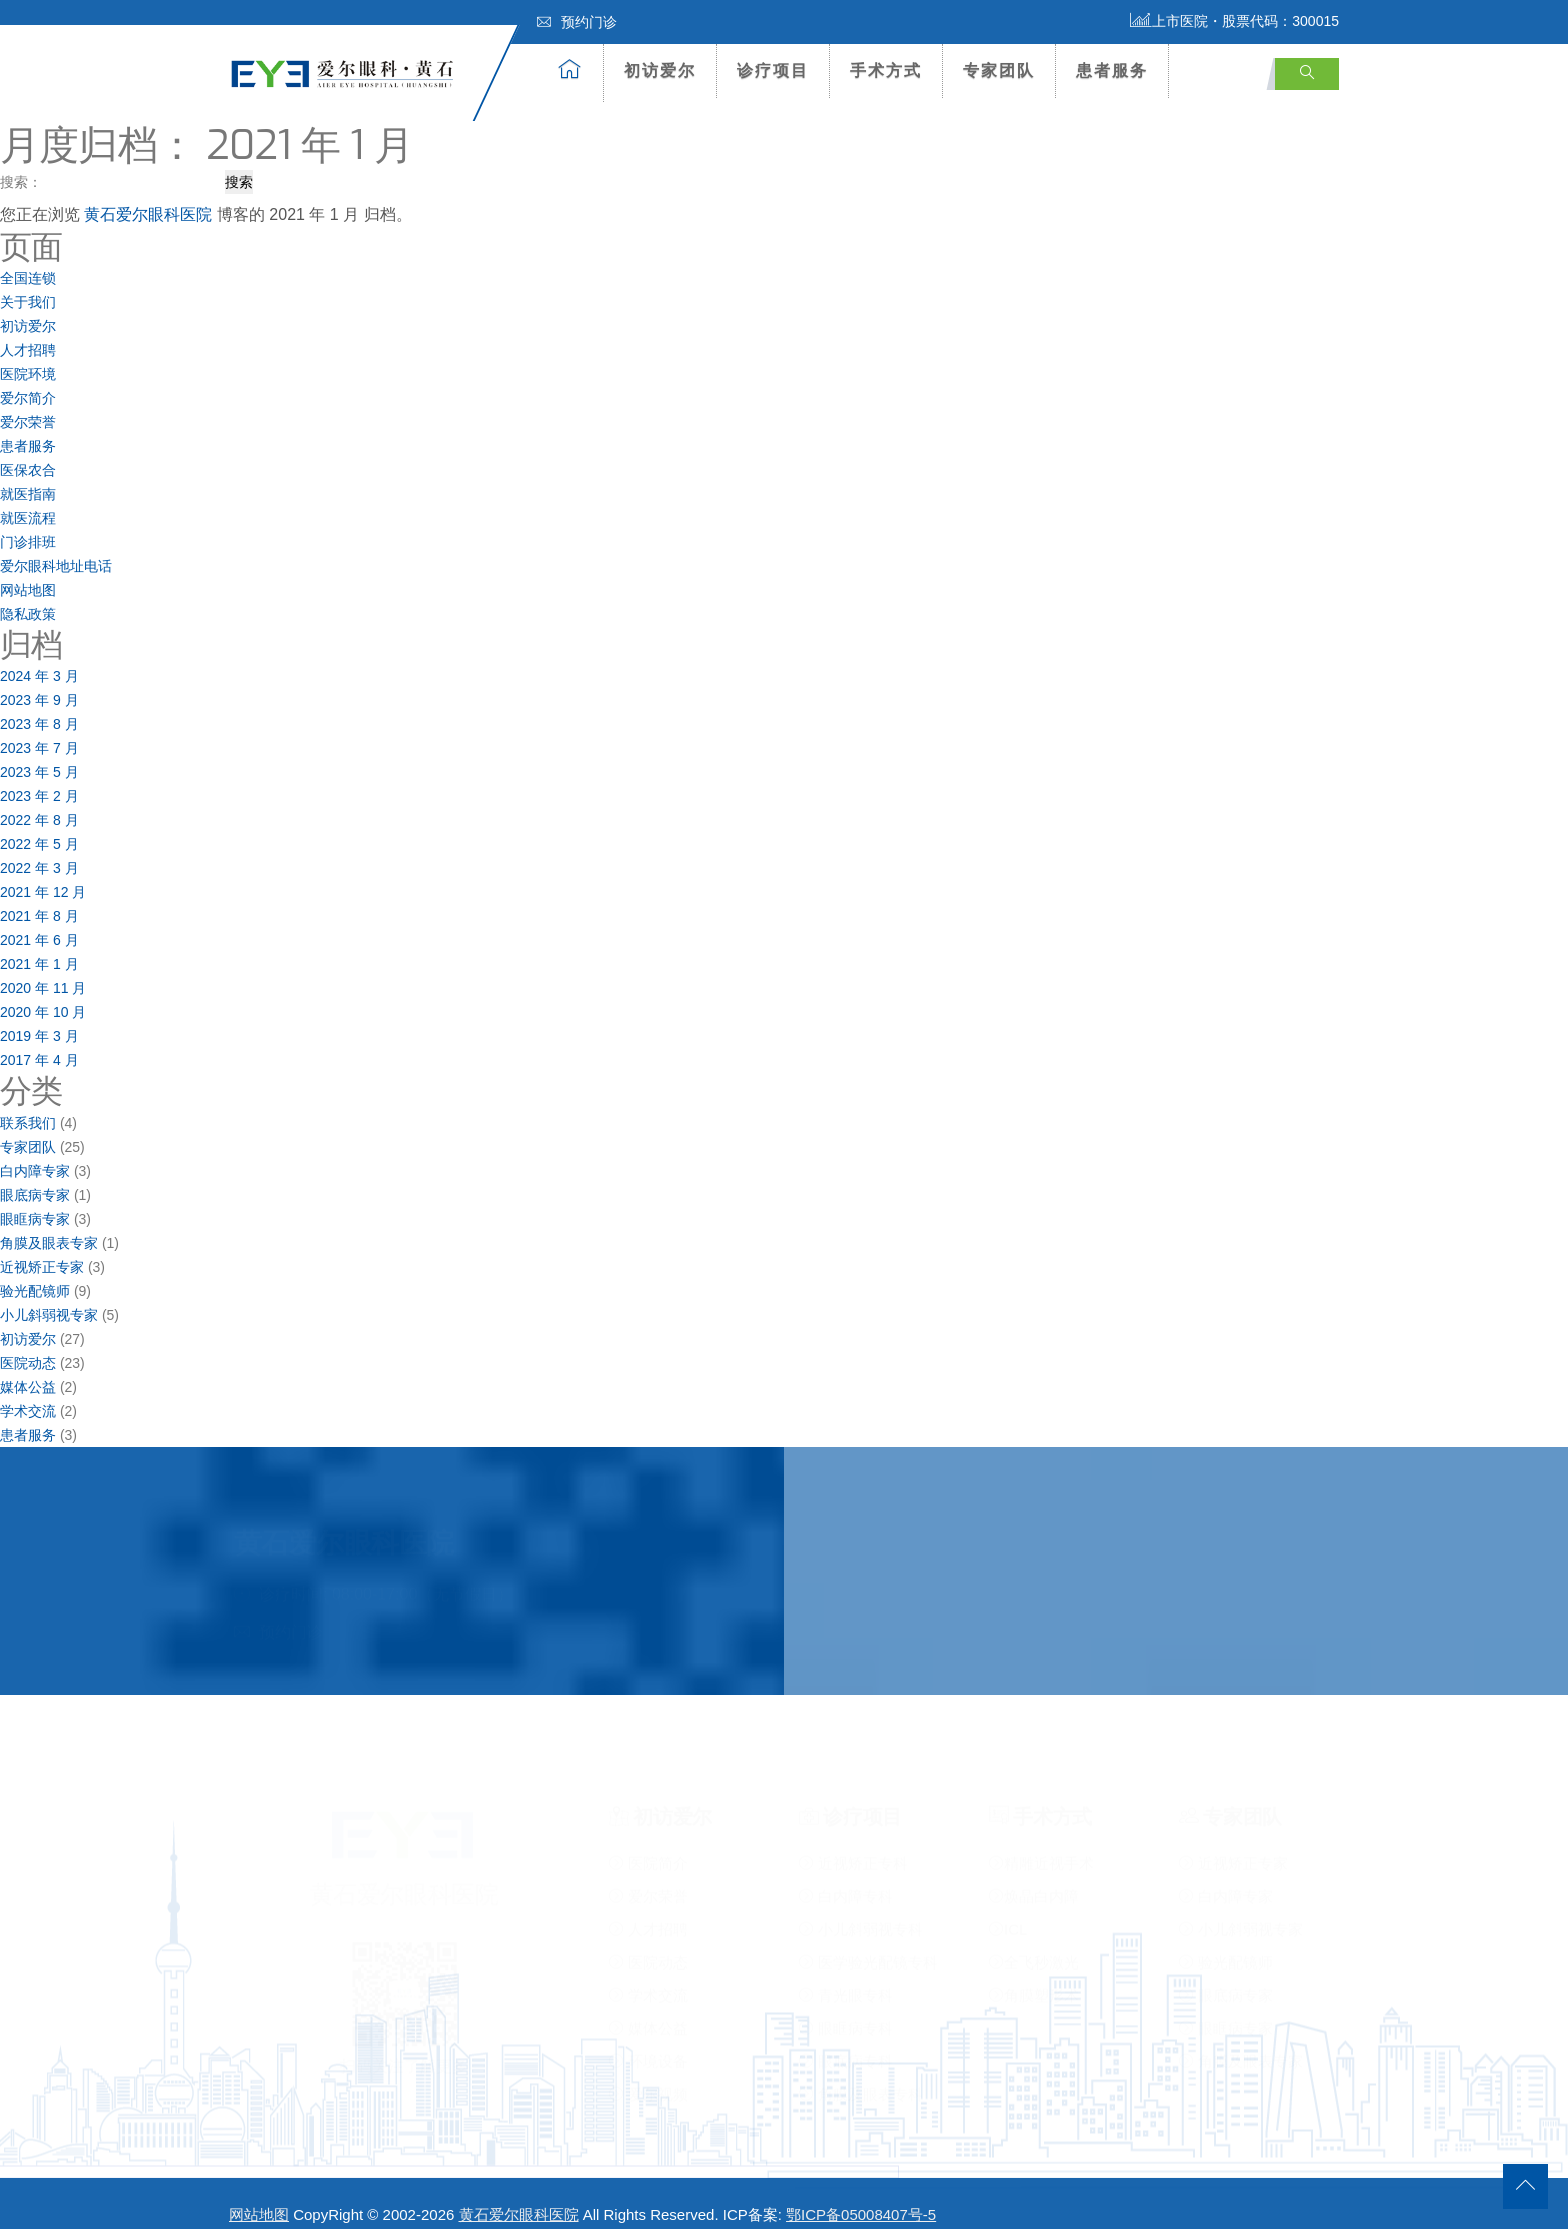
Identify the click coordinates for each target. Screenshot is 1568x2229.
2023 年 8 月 (39, 705)
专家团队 (999, 70)
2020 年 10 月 (43, 993)
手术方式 (886, 70)
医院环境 (28, 355)
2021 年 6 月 (39, 921)
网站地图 (28, 571)
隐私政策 (28, 595)
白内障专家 (35, 1151)
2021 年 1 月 (39, 945)
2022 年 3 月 (39, 849)
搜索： (21, 162)
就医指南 (28, 475)
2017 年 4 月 (39, 1041)
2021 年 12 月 (43, 873)
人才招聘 (28, 331)
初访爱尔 (660, 70)
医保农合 (28, 451)
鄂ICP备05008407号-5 (861, 2195)
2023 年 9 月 (39, 681)
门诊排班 (28, 523)
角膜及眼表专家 (49, 1223)
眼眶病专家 (35, 1199)
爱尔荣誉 (28, 403)
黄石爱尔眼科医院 (148, 194)
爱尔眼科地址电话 (56, 547)
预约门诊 (577, 22)
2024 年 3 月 (39, 657)
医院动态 (28, 1343)
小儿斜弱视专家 (49, 1295)
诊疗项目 (773, 70)
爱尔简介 (28, 379)
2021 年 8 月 (39, 897)
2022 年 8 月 (39, 801)
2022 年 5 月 (39, 825)
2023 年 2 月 (39, 777)
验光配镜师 (35, 1271)
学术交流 (28, 1391)
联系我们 (28, 1103)
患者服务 (1112, 70)
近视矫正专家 (42, 1247)
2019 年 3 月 (39, 1017)
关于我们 (28, 283)
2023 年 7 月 (39, 729)
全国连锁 (28, 259)
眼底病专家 (35, 1175)
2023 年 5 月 (39, 753)
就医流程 (28, 499)
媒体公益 (28, 1367)
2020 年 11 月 (43, 969)
